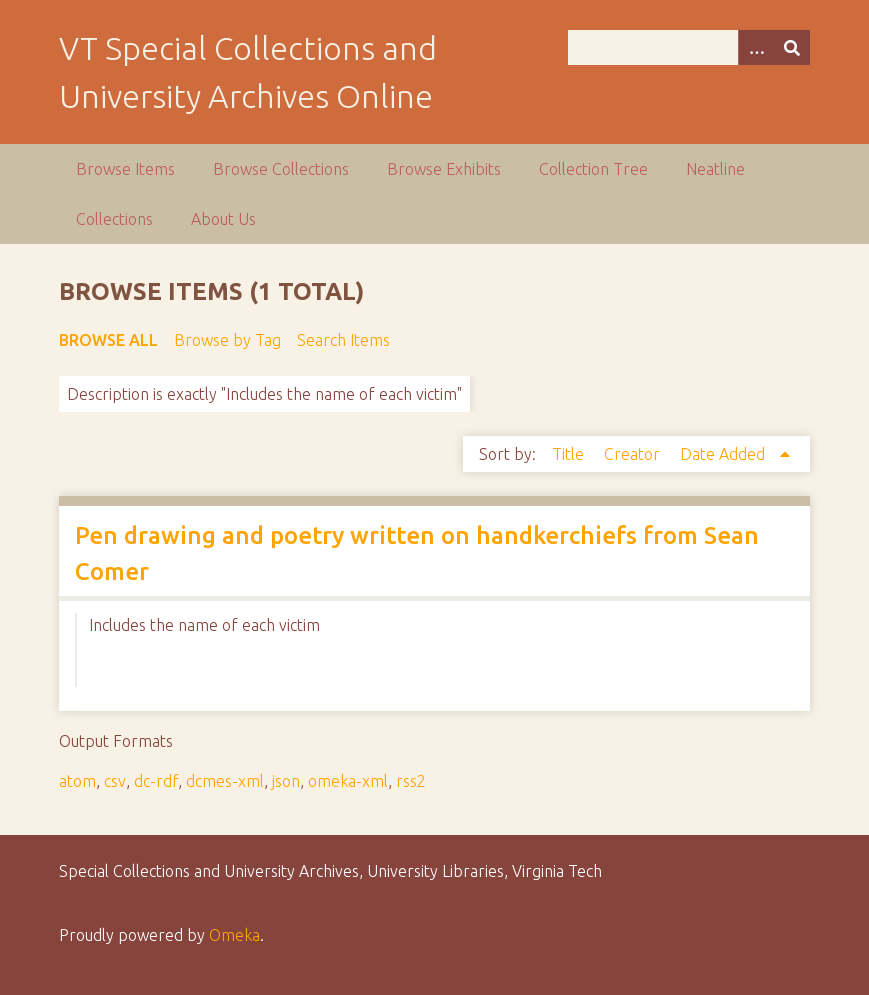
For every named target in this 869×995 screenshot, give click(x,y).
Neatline (715, 169)
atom (77, 781)
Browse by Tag (227, 340)
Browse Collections (281, 169)
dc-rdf (156, 781)
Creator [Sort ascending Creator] (634, 454)
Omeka (234, 935)
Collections (114, 219)
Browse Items (125, 169)
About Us (223, 219)
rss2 (411, 781)
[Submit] (792, 47)
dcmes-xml (225, 781)
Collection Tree (593, 169)
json (286, 781)
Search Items (343, 340)
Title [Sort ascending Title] (570, 454)
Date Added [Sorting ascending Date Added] (724, 454)
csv (115, 781)
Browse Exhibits (444, 169)
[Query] (689, 47)
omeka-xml (348, 781)
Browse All (108, 340)
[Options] (756, 47)
